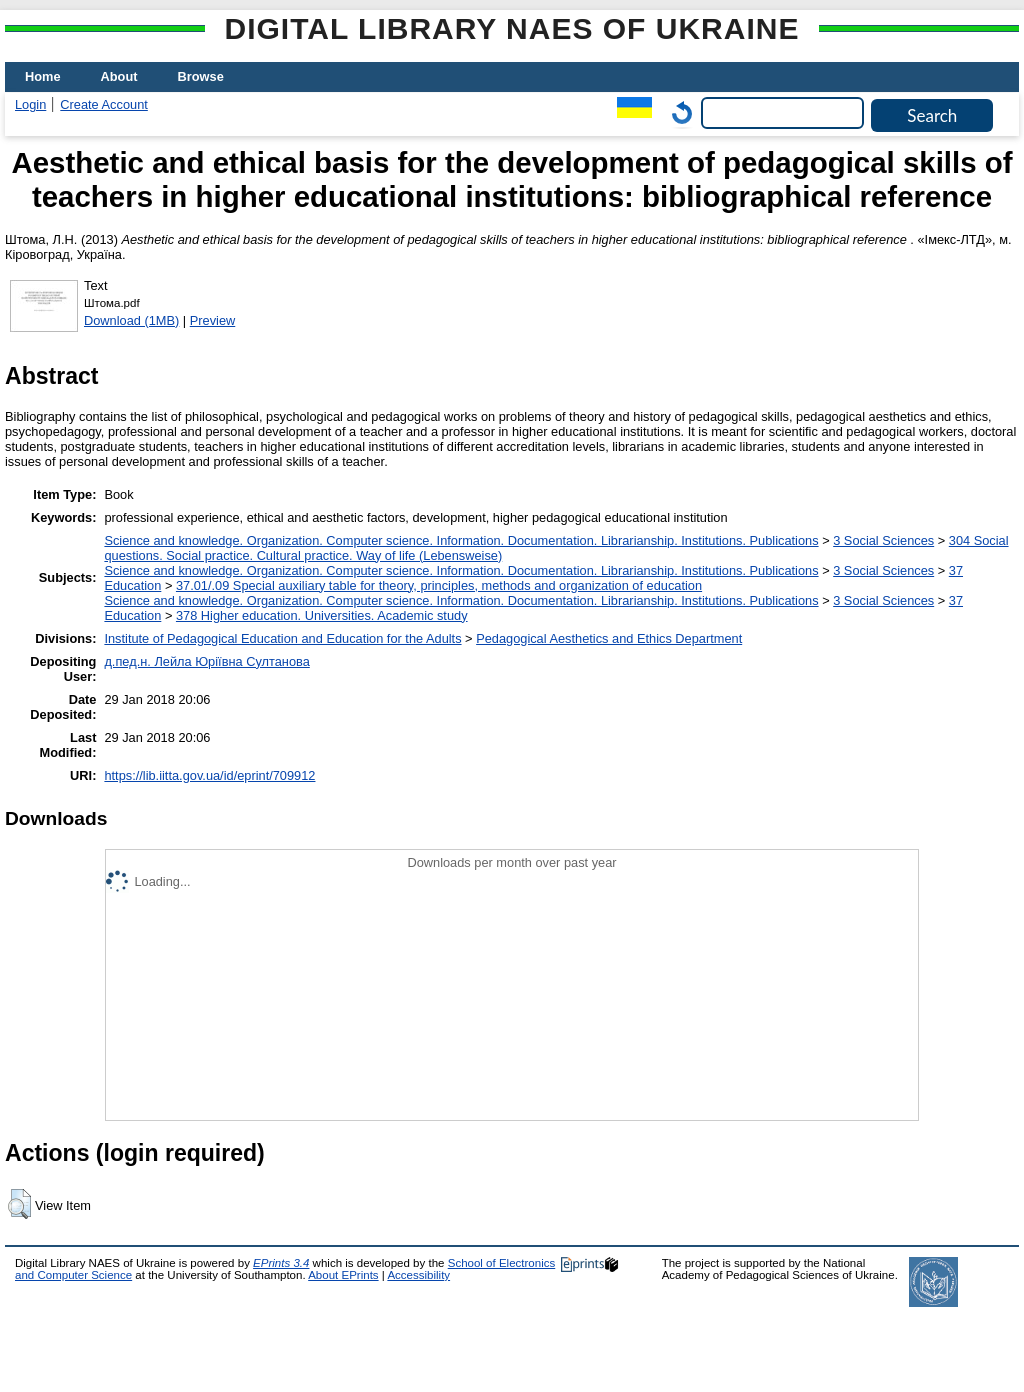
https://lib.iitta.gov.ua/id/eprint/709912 (209, 775)
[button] (19, 1204)
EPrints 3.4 (281, 1263)
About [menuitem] (119, 76)
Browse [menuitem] (201, 76)
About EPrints (343, 1275)
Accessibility (418, 1275)
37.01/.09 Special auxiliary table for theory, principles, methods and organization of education (439, 585)
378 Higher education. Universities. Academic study (322, 615)
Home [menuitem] (43, 76)
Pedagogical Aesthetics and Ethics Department (609, 638)
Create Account (104, 104)
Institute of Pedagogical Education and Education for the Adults (282, 638)
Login (30, 104)
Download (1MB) (131, 320)
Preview (213, 320)
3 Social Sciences (883, 540)
